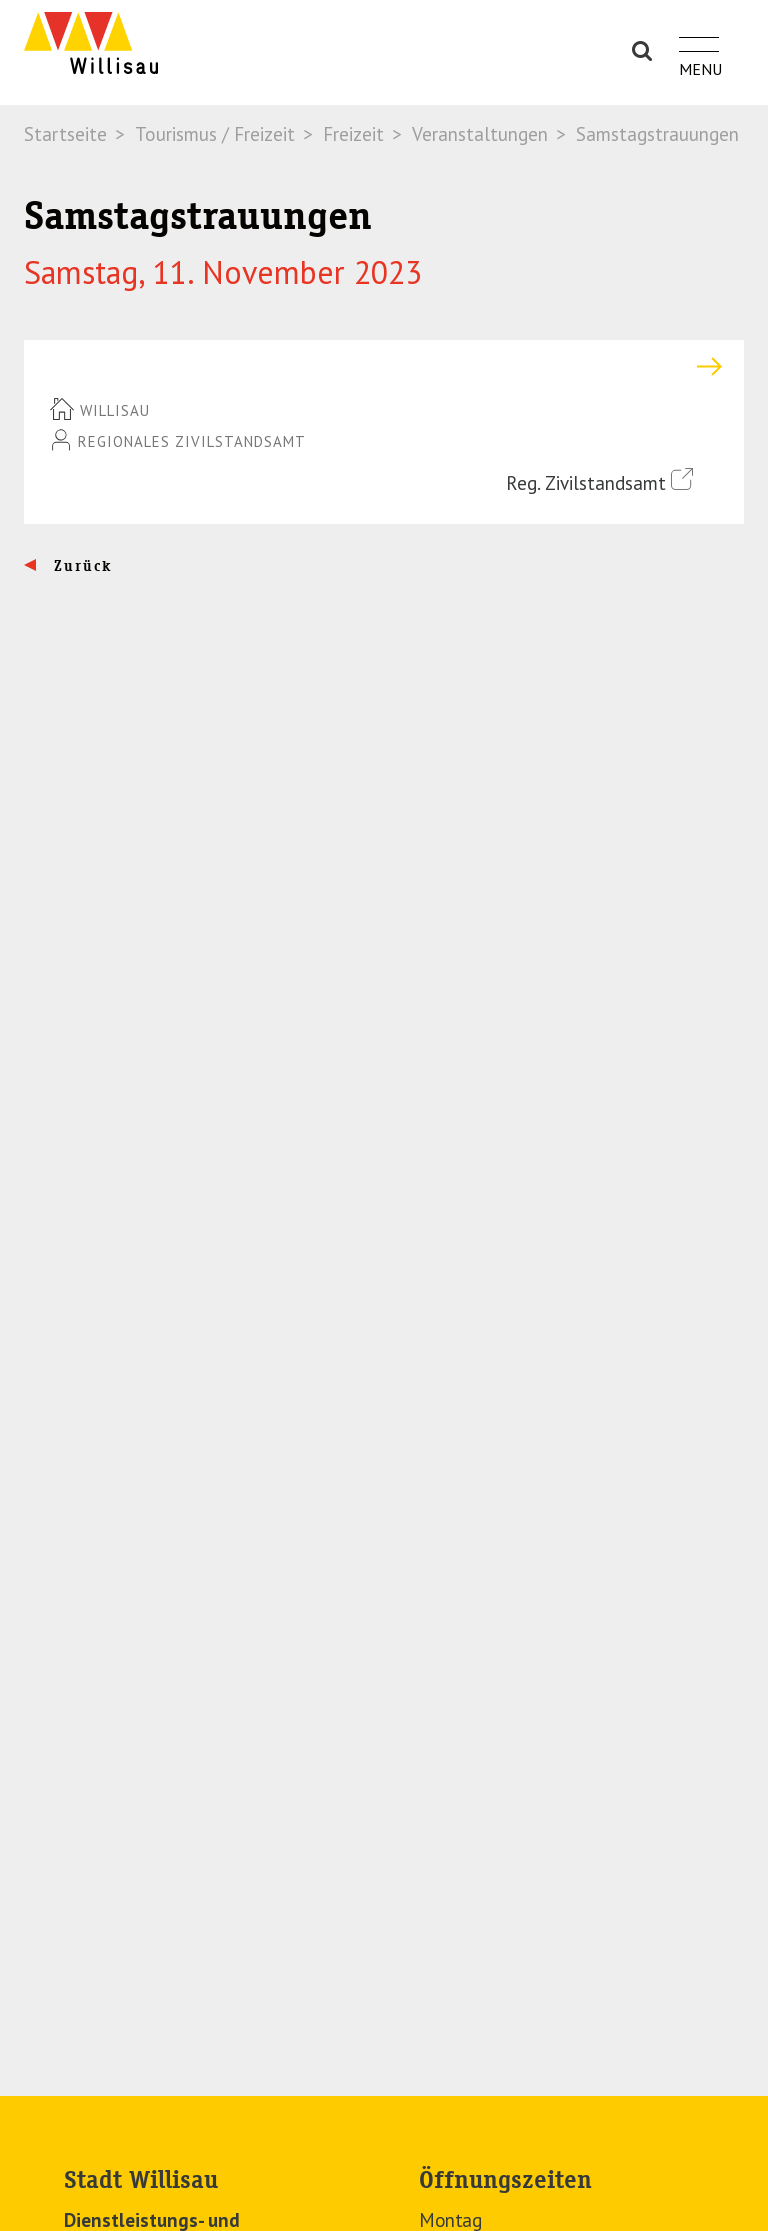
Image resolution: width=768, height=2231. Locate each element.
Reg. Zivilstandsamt (599, 481)
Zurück (80, 566)
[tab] (384, 366)
